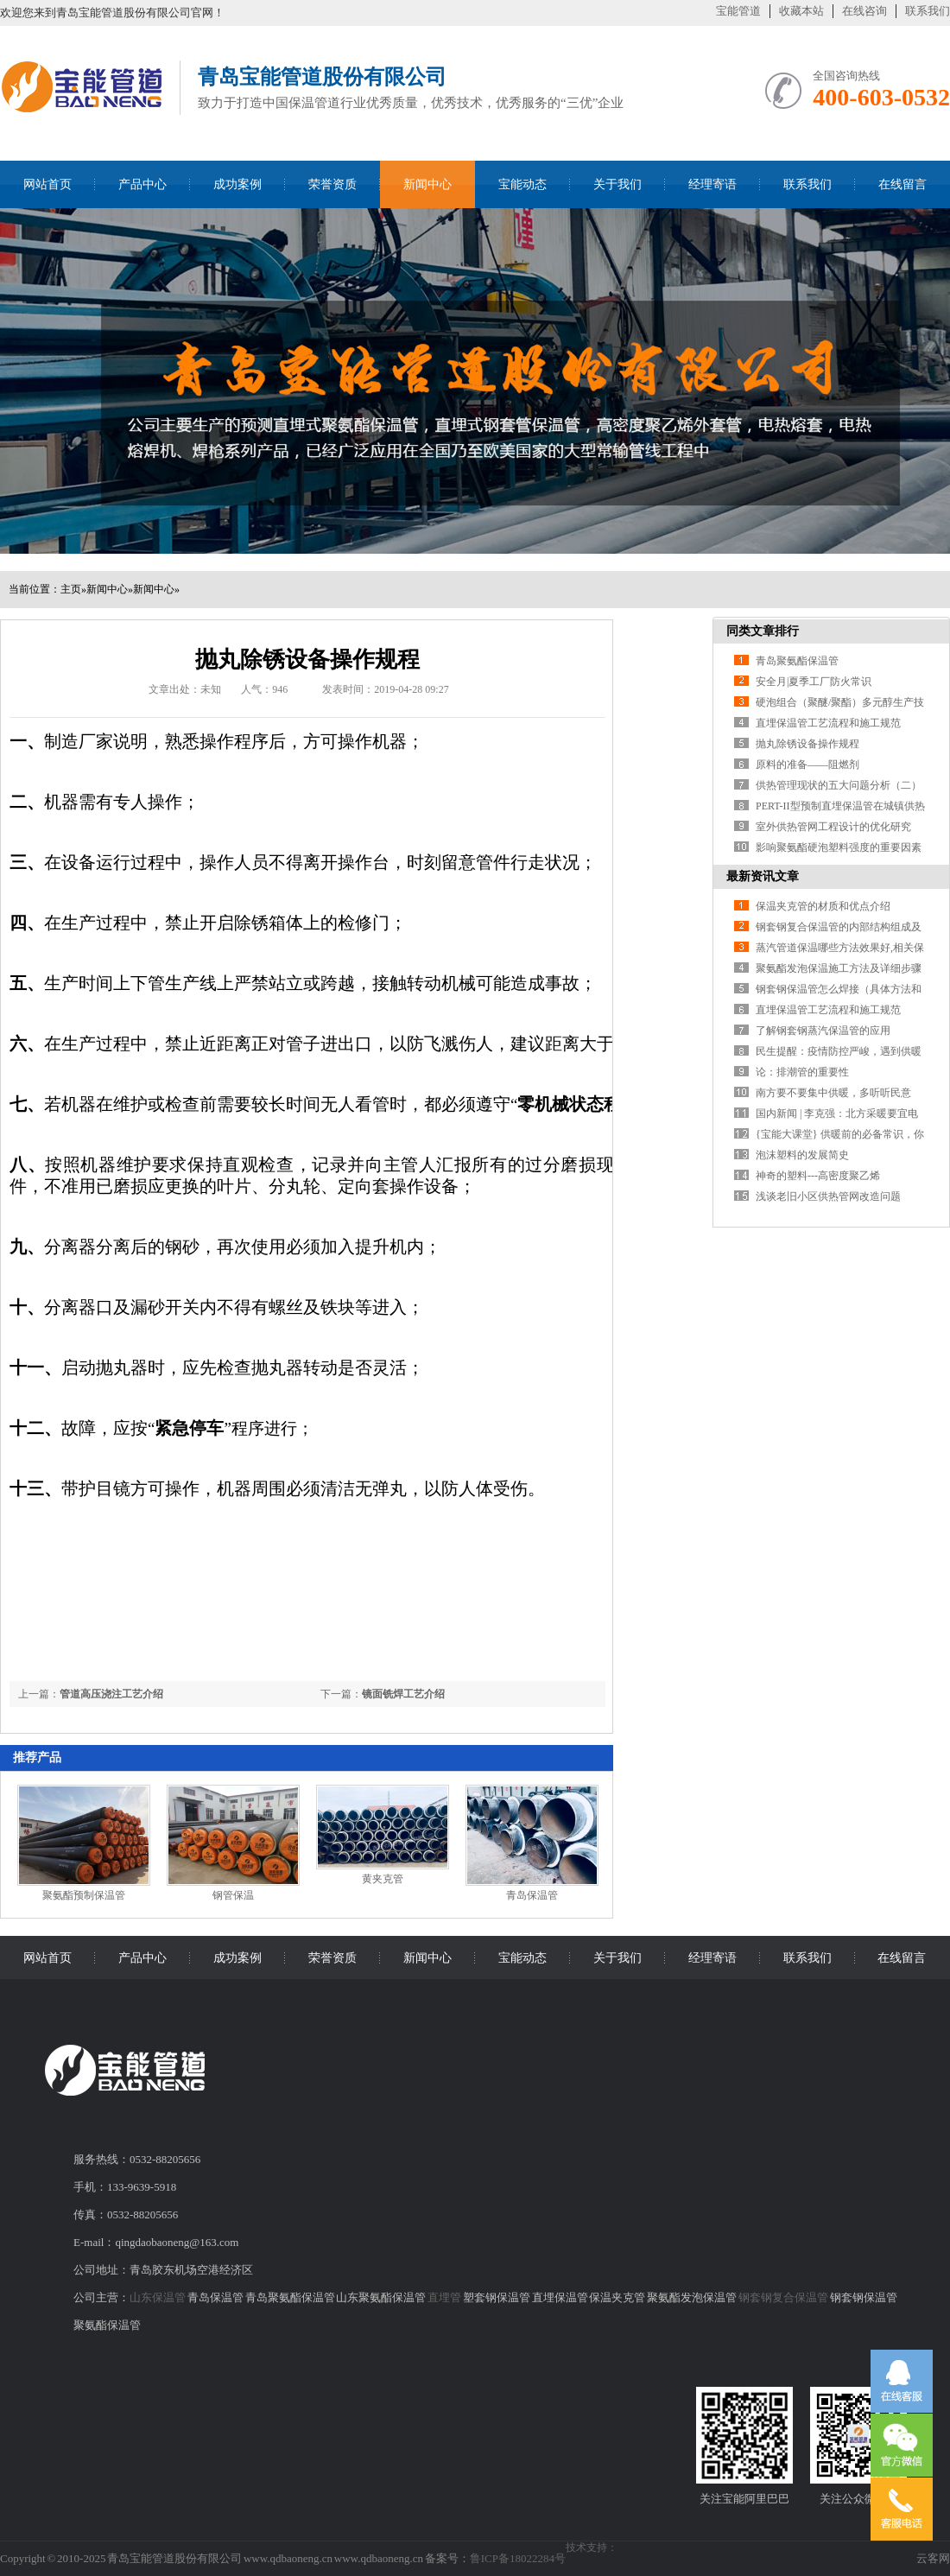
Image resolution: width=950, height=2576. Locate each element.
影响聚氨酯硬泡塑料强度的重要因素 (839, 847)
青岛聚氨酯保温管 (797, 661)
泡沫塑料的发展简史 (802, 1155)
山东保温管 (158, 2297)
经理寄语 (712, 184)
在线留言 (902, 184)
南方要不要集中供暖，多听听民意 (833, 1093)
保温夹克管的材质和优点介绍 (823, 906)
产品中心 (142, 184)
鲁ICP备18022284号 (518, 2558)
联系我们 (927, 10)
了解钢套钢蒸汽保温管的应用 (823, 1031)
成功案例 (237, 184)
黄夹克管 (382, 1879)
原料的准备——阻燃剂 (807, 764)
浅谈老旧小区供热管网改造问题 (828, 1196)
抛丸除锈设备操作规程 (807, 744)
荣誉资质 (332, 184)
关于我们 (617, 184)
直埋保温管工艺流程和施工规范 (828, 723)
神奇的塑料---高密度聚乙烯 (818, 1176)
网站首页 (47, 184)
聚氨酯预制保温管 (83, 1895)
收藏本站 (801, 10)
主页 (70, 589)
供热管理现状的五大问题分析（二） (839, 785)
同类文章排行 (762, 631)
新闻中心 (427, 184)
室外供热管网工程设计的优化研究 (833, 827)
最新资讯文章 (762, 876)
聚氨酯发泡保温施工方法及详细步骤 (839, 968)
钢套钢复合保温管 (783, 2297)
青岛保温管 (532, 1895)
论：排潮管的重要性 (802, 1072)
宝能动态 (522, 184)
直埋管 (444, 2297)
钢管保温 (233, 1895)
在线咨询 (864, 10)
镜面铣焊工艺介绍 (403, 1694)
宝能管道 (738, 10)
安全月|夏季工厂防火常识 (813, 682)
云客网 (933, 2558)
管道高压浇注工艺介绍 (111, 1694)
